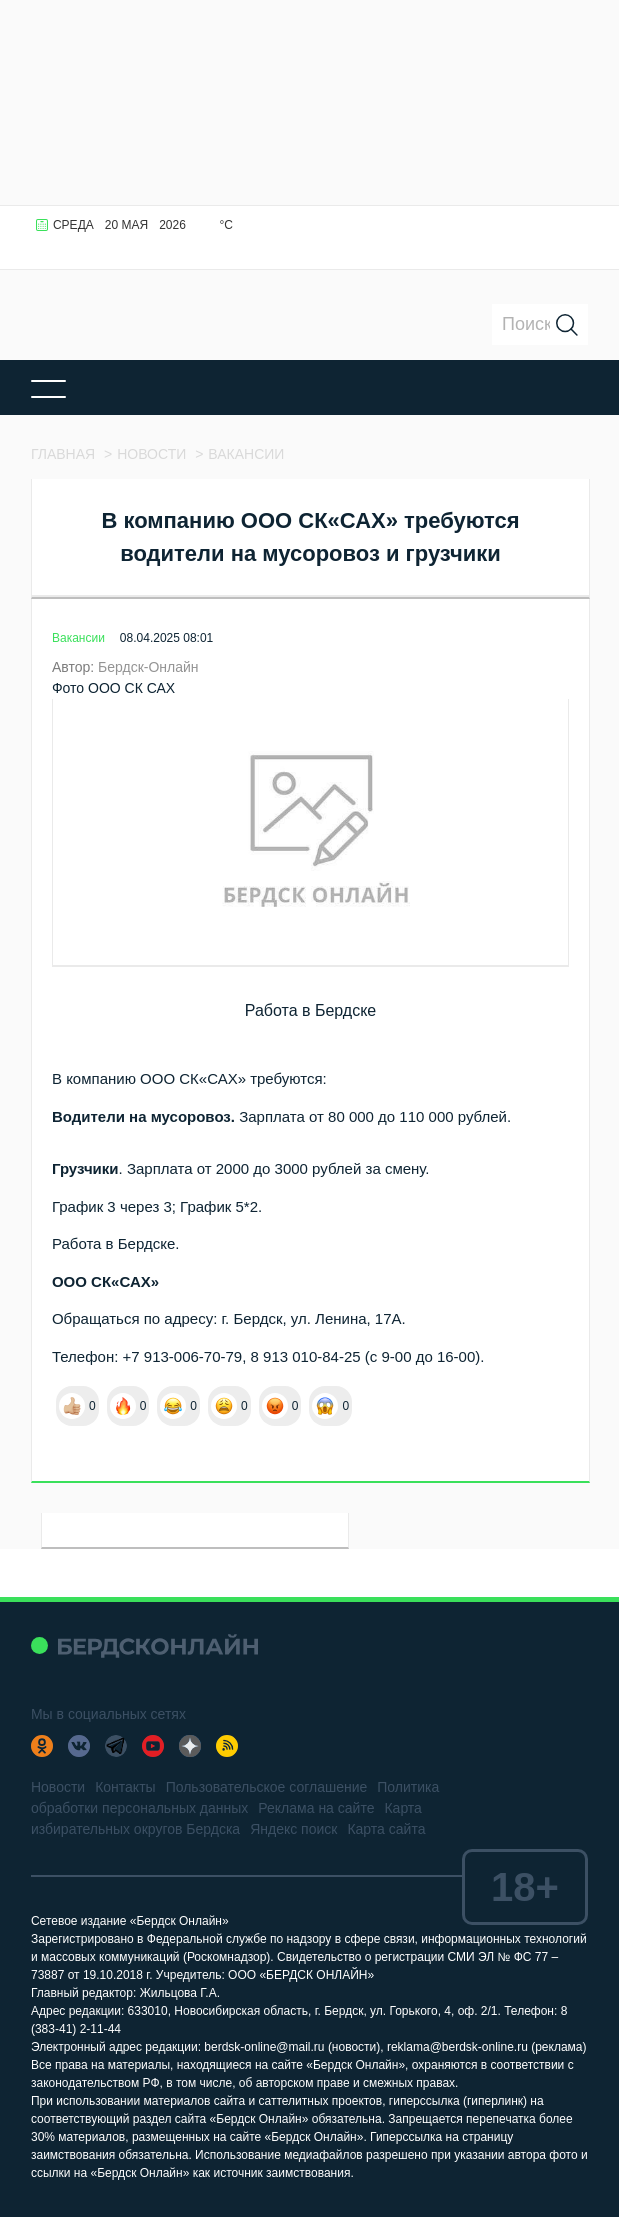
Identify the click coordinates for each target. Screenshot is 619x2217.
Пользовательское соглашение (267, 1787)
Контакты (125, 1787)
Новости (58, 1787)
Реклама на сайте (316, 1808)
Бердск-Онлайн (148, 667)
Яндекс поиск (293, 1829)
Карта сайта (386, 1829)
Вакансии (78, 638)
